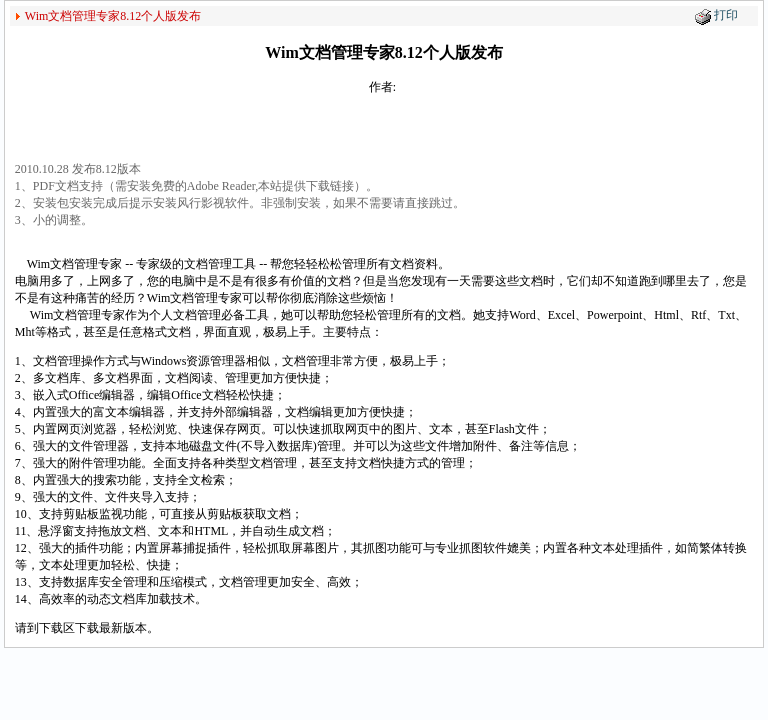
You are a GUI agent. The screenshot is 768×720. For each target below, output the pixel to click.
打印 (726, 15)
